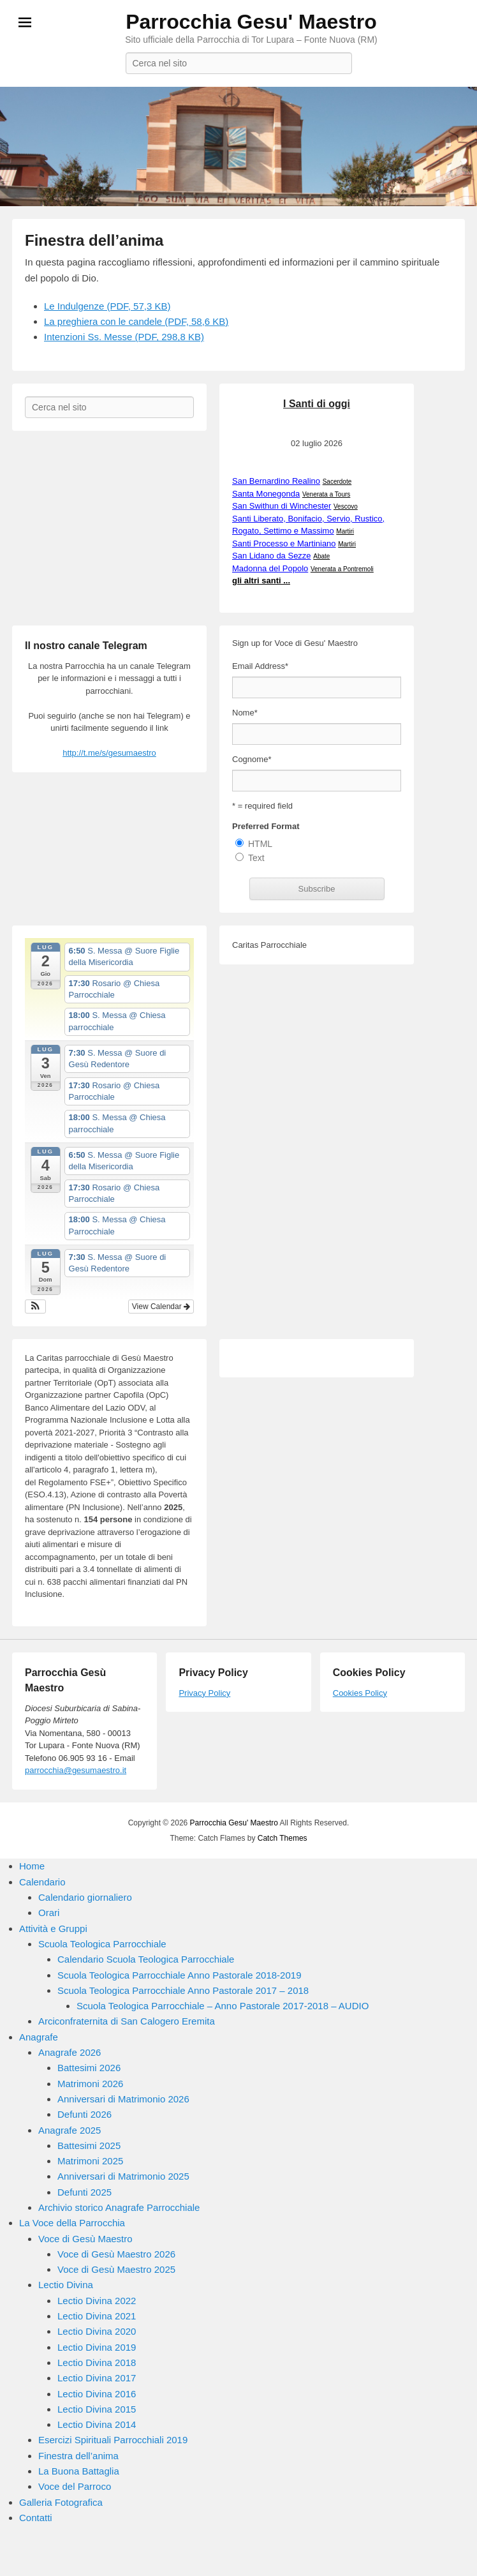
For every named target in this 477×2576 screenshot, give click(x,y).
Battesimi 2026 (89, 2067)
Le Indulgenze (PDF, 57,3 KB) (107, 306)
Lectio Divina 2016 (96, 2393)
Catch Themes (282, 1838)
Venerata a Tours (326, 494)
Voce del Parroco (74, 2486)
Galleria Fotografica (61, 2502)
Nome (245, 712)
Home (32, 1866)
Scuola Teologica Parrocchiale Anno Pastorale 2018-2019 (179, 1975)
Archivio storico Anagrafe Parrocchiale (119, 2207)
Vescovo (346, 506)
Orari (48, 1912)
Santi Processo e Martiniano (284, 543)
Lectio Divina (65, 2284)
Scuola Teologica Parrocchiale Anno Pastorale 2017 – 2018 (183, 1990)
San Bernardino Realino (276, 481)
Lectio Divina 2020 (96, 2331)
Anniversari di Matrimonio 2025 (123, 2176)
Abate (321, 556)
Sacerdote (337, 481)
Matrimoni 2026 (90, 2083)
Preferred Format (265, 826)
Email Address (260, 666)
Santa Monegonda (266, 493)
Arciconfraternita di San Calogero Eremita (126, 2021)
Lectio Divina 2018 (96, 2362)
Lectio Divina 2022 (96, 2300)
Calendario (42, 1881)
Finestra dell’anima (94, 240)
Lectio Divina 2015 (96, 2409)
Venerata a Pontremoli (342, 569)
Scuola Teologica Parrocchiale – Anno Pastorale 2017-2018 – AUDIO (223, 2005)
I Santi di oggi (316, 403)
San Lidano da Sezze (271, 555)
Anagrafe (38, 2037)
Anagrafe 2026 (69, 2052)
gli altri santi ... (261, 580)
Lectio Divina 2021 (96, 2315)
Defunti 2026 (84, 2114)
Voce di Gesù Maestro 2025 (116, 2269)
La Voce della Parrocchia (72, 2222)
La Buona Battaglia (78, 2471)
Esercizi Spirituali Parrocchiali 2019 (112, 2439)
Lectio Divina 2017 (96, 2377)
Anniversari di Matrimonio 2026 (123, 2098)
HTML (260, 844)
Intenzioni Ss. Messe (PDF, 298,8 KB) (124, 336)
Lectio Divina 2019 (96, 2347)
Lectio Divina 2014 (96, 2424)
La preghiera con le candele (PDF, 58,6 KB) (136, 321)
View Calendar (161, 1306)
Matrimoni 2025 (90, 2160)
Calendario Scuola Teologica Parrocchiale (145, 1959)
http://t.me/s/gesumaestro (109, 753)
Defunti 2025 (84, 2192)
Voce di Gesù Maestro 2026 (116, 2254)
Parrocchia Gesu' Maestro (251, 21)
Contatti (35, 2517)
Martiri (345, 531)
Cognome (251, 759)
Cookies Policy (360, 1693)
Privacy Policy (204, 1693)
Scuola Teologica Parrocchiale (102, 1943)
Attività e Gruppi (53, 1928)
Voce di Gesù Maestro (85, 2238)
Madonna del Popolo (270, 568)
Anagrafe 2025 (69, 2130)
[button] (35, 1306)
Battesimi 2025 (89, 2145)
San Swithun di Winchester (281, 506)
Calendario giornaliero (85, 1897)
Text (256, 858)
